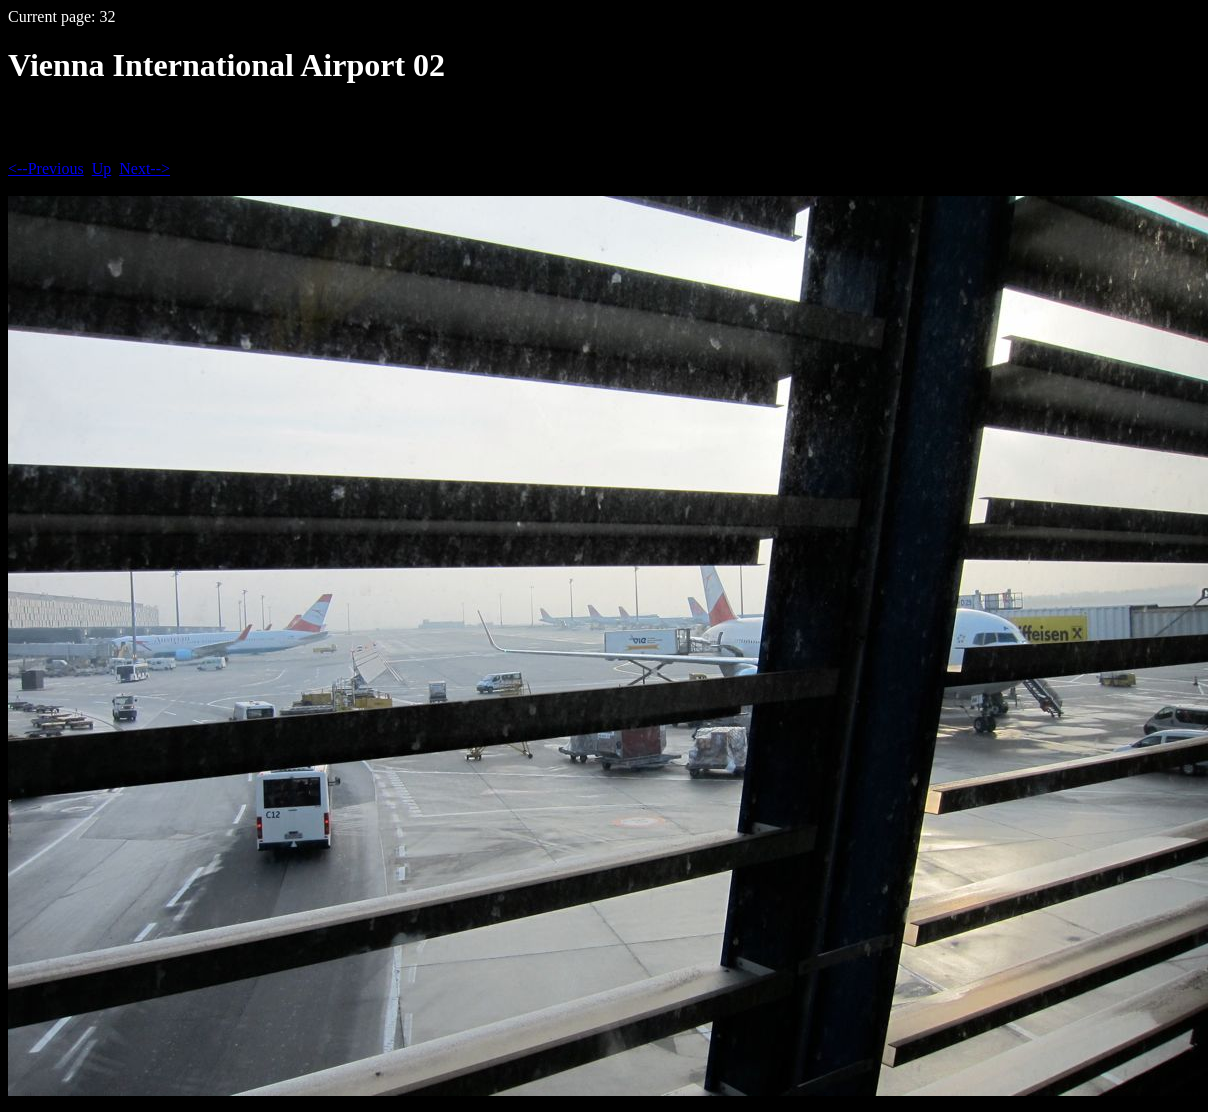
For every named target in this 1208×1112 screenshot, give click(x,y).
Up (102, 168)
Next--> (144, 168)
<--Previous (46, 168)
